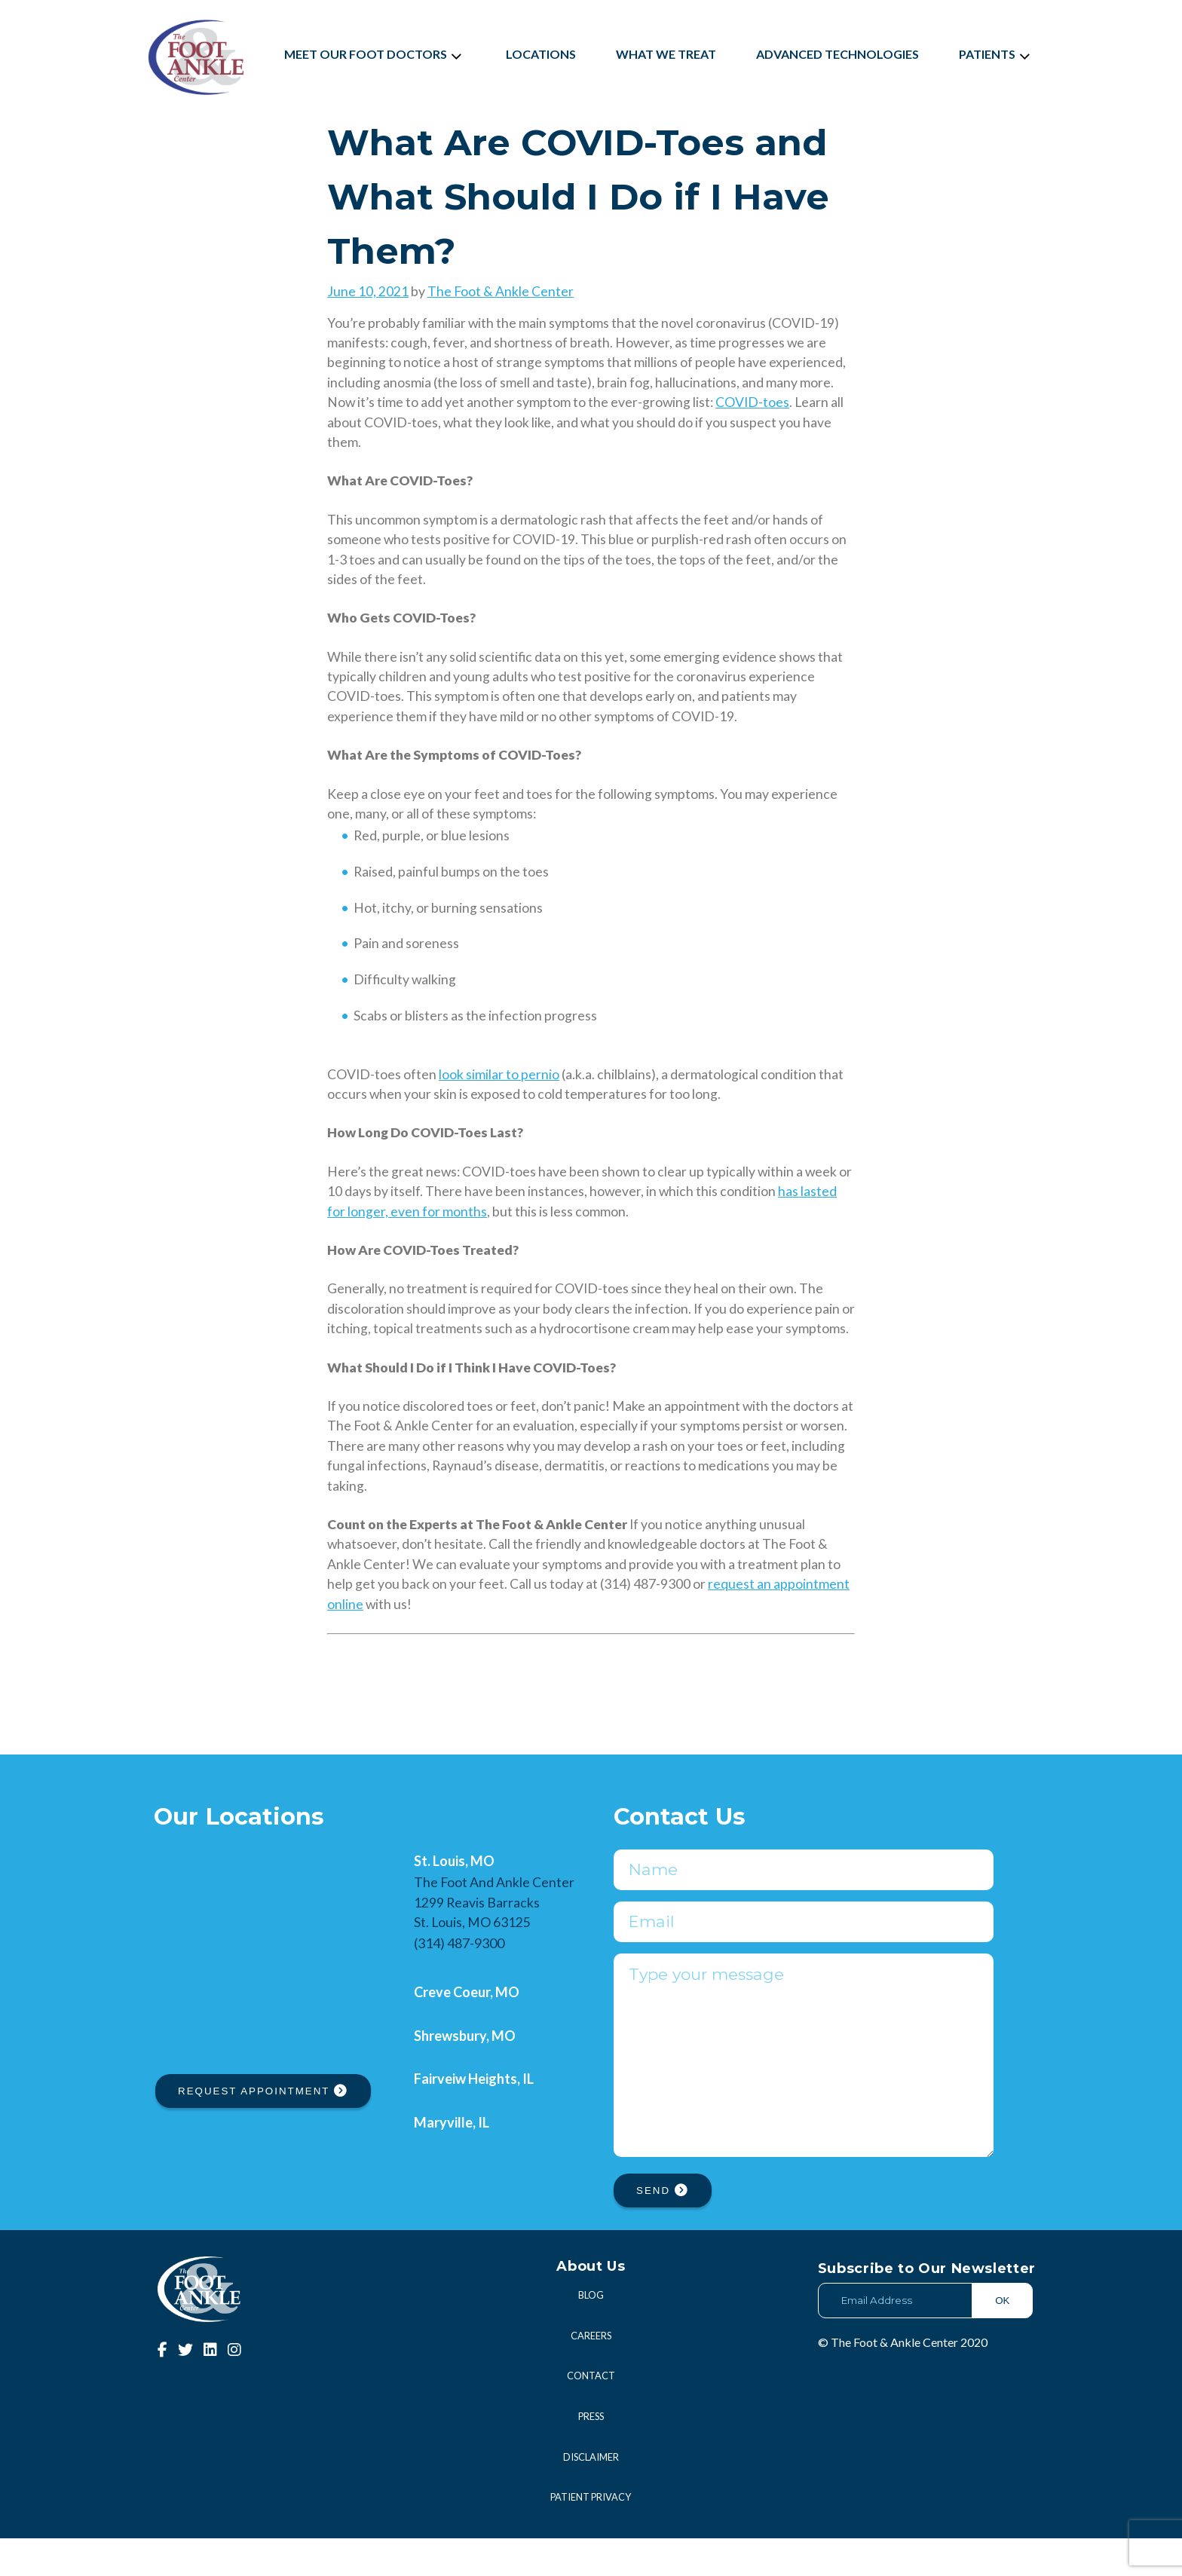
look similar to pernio (499, 1074)
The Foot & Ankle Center (500, 291)
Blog (591, 2333)
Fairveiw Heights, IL (474, 2078)
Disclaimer (591, 2495)
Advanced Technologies (837, 54)
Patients (996, 54)
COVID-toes (752, 402)
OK (1002, 2338)
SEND (662, 2228)
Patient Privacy (590, 2535)
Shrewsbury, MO (465, 2035)
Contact (591, 2413)
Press (591, 2454)
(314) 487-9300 (459, 1943)
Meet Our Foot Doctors (375, 54)
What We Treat (666, 54)
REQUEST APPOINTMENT (263, 2091)
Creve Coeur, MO (466, 1992)
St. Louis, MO (454, 1860)
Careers (591, 2373)
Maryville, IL (451, 2122)
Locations (541, 54)
